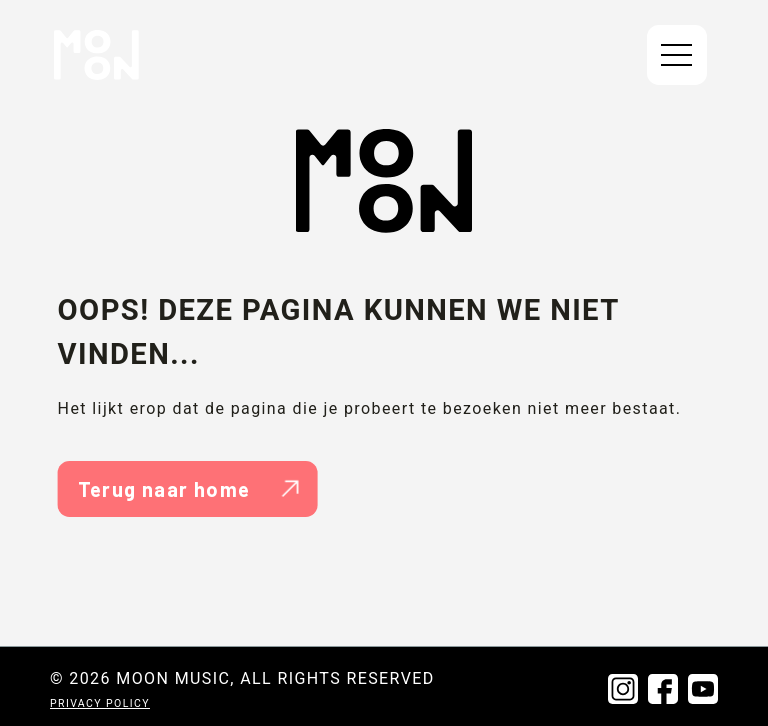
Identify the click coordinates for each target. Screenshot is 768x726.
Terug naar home (188, 489)
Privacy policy (100, 703)
